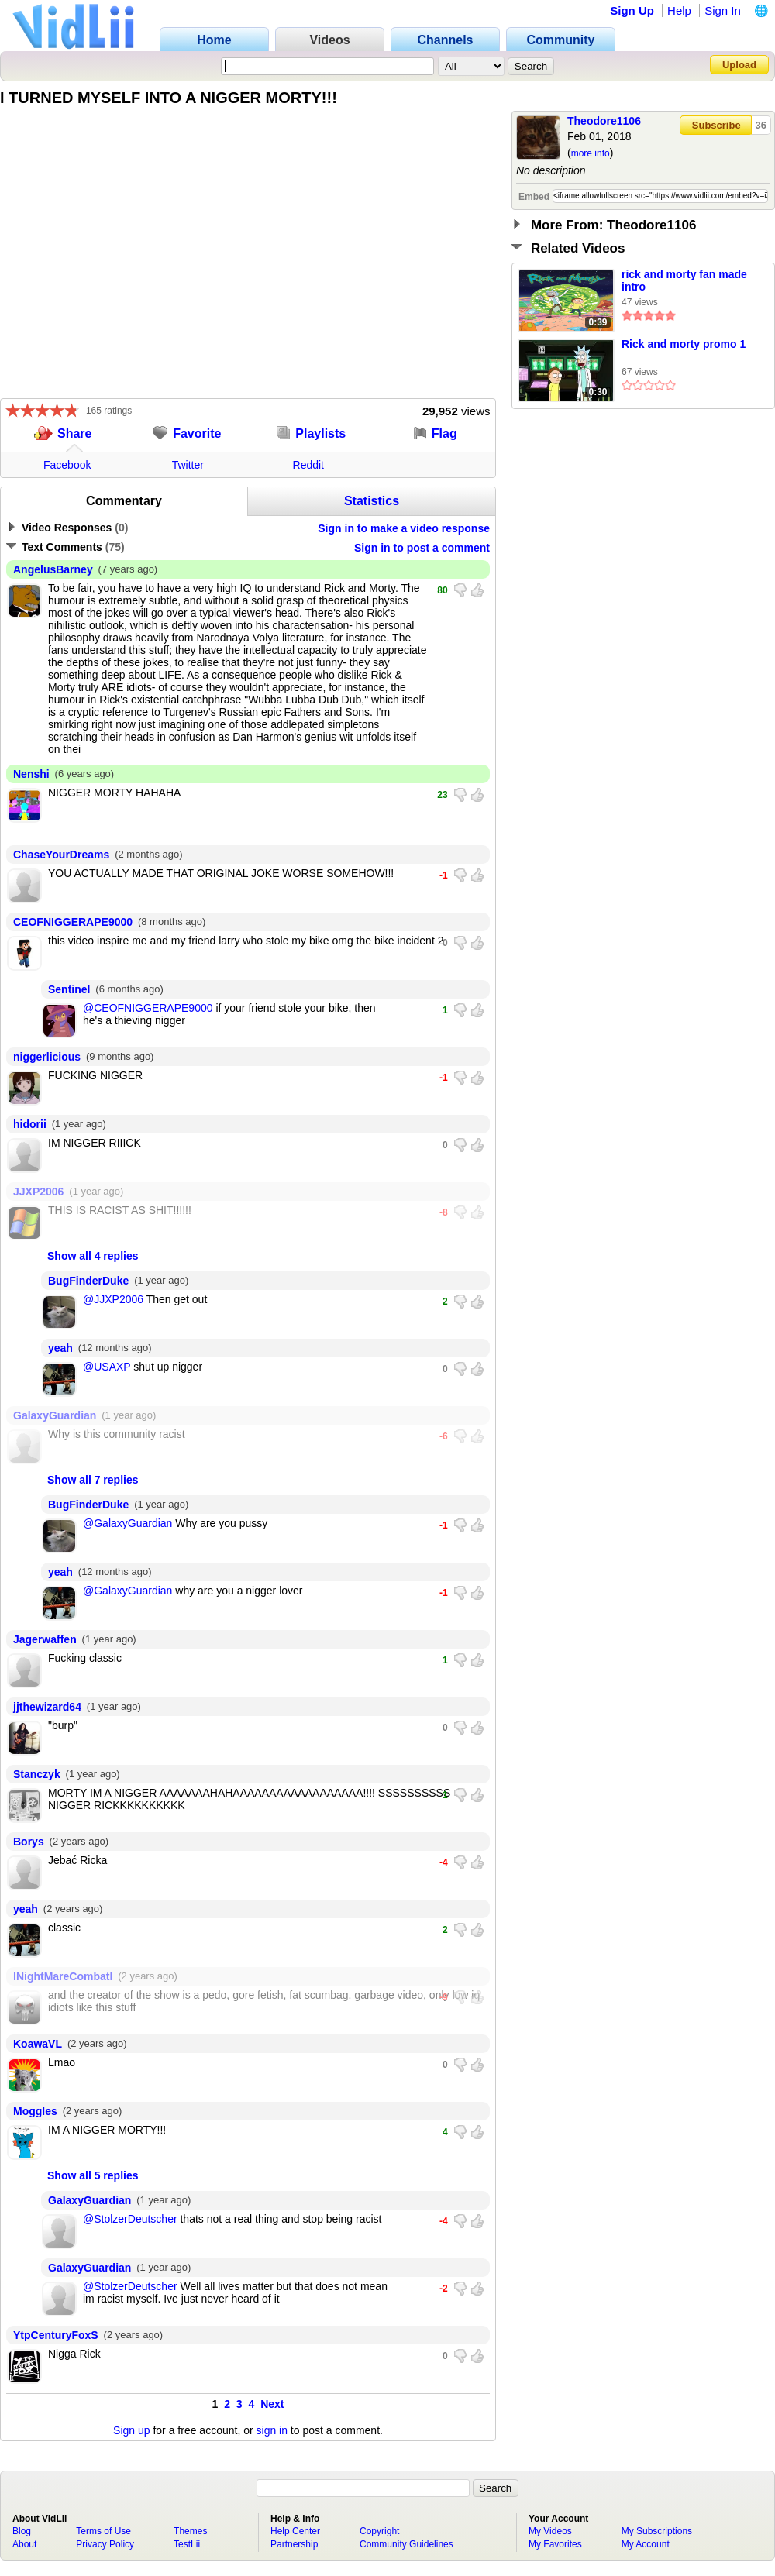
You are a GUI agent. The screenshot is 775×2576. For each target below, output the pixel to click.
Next (272, 2404)
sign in (272, 2430)
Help (679, 10)
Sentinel (69, 989)
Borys (28, 1841)
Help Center (295, 2531)
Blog (21, 2531)
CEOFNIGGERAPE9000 (73, 922)
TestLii (187, 2544)
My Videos (550, 2531)
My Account (646, 2544)
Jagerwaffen (45, 1639)
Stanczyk (36, 1774)
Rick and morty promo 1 (684, 344)
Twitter (188, 465)
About (24, 2544)
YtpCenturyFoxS (55, 2335)
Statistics (371, 500)
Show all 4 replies (93, 1256)
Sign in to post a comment (422, 548)
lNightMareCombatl (62, 1976)
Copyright (379, 2531)
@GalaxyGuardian (127, 1523)
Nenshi (31, 774)
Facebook (67, 465)
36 (761, 125)
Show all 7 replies (93, 1480)
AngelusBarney (53, 569)
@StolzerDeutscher (130, 2219)
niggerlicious (47, 1057)
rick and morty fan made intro (684, 280)
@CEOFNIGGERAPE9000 (148, 1008)
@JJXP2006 (113, 1299)
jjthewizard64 (47, 1707)
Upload (739, 65)
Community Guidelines (406, 2544)
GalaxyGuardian (54, 1415)
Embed (533, 196)
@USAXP (106, 1366)
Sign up (131, 2430)
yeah (60, 1348)
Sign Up (632, 10)
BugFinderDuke (88, 1280)
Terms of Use (103, 2531)
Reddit (308, 465)
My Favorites (555, 2544)
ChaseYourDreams (61, 854)
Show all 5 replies (93, 2175)
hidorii (29, 1124)
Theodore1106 (604, 121)
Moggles (35, 2111)
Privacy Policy (105, 2544)
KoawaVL (37, 2044)
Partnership (294, 2544)
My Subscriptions (657, 2531)
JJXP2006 (38, 1191)
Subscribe (716, 125)
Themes (190, 2531)
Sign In (722, 10)
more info (590, 153)
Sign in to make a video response (404, 528)
